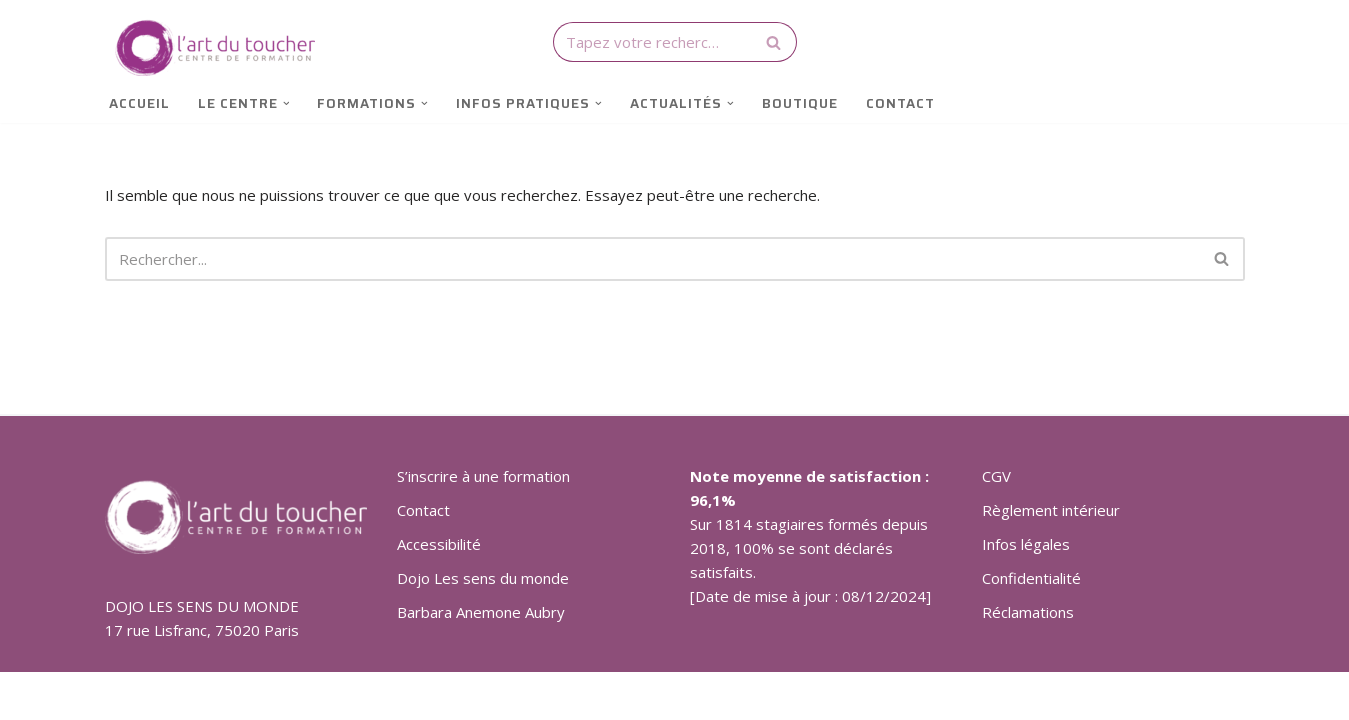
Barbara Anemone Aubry (481, 612)
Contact (900, 103)
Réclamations (1028, 612)
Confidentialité (1031, 578)
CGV (996, 476)
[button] (286, 103)
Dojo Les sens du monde (483, 578)
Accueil (139, 103)
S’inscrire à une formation (483, 476)
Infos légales (1026, 544)
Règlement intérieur (1051, 510)
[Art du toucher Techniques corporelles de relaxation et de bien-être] (210, 47)
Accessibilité (439, 544)
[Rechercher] (652, 42)
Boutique (800, 103)
